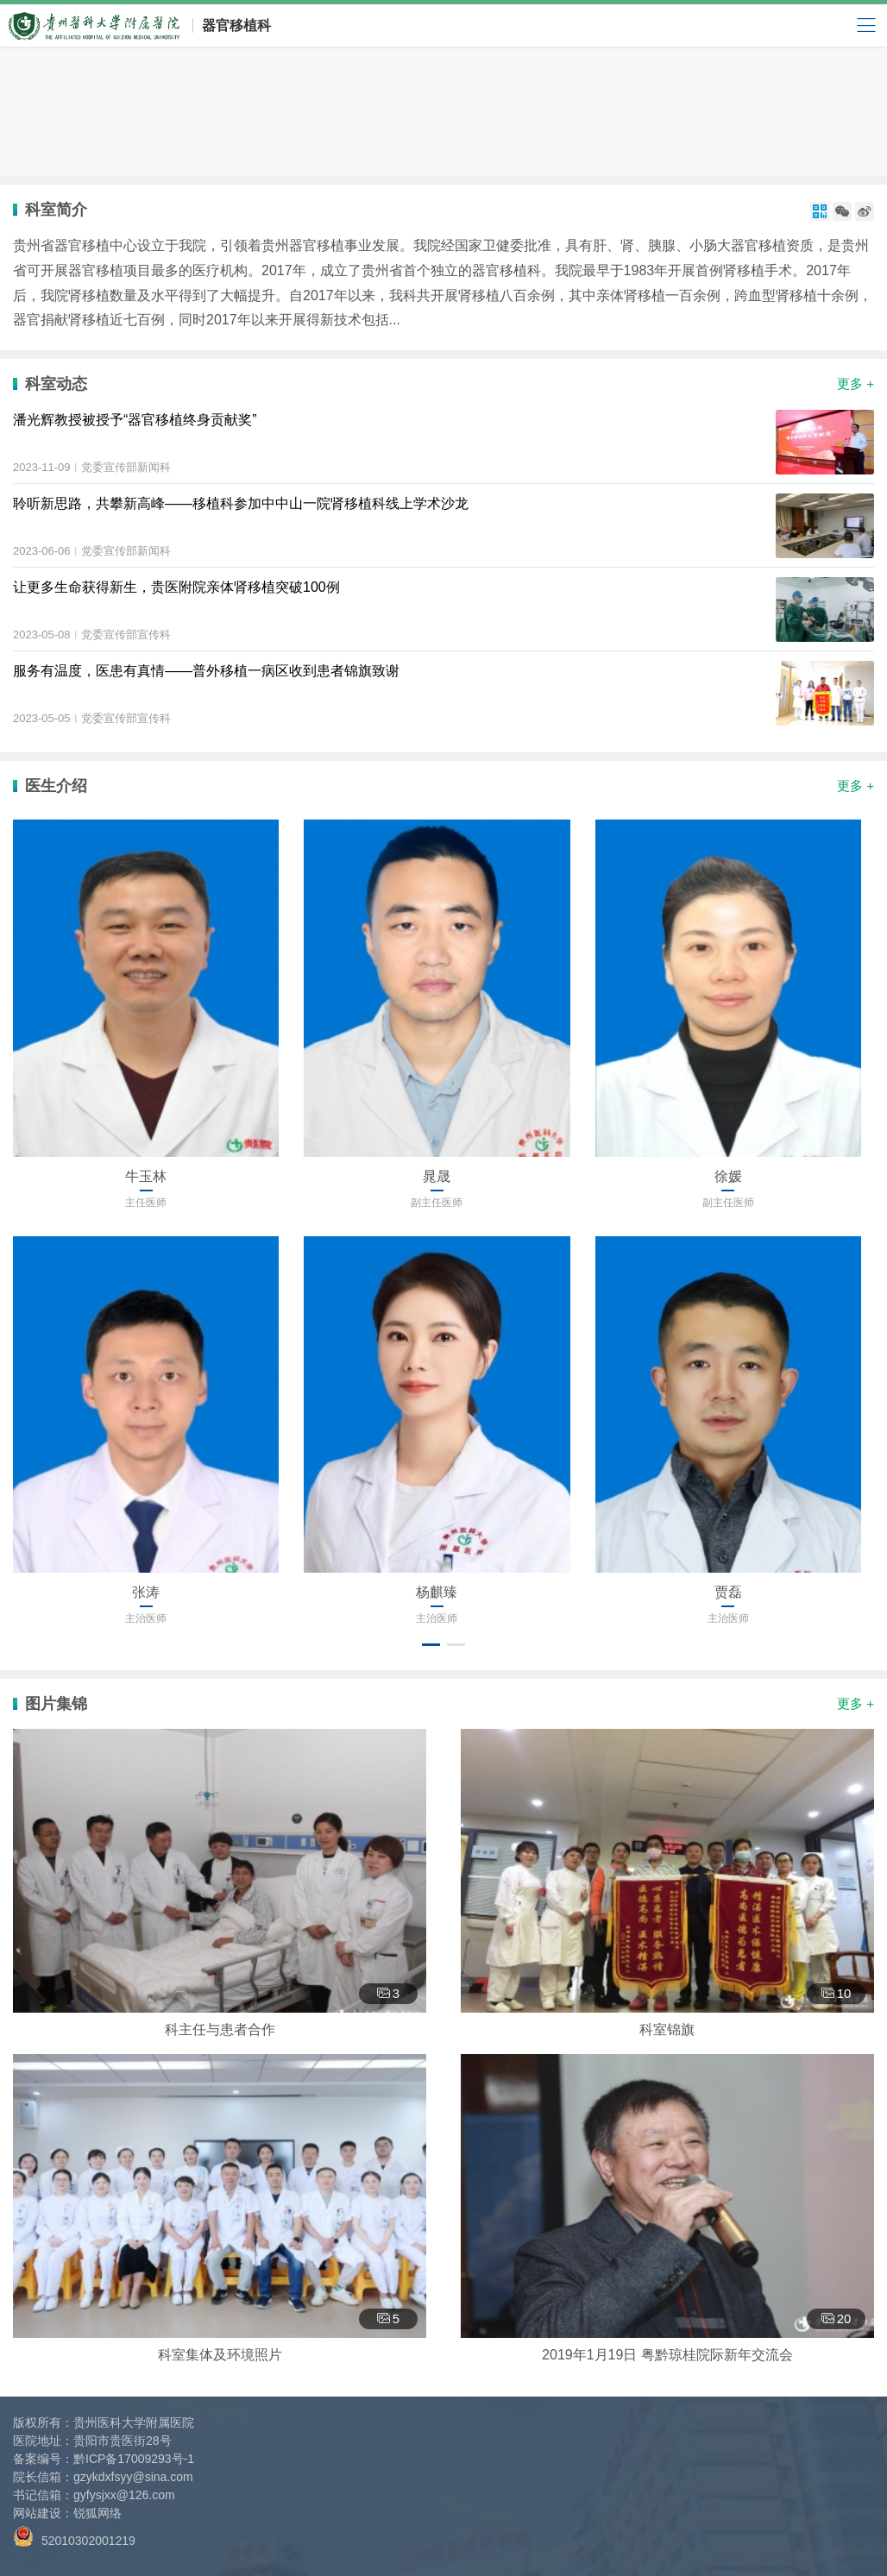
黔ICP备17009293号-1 (133, 2459)
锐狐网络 (97, 2513)
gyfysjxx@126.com (124, 2495)
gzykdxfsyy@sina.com (133, 2477)
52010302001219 (74, 2537)
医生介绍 (56, 786)
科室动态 (56, 384)
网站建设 (37, 2513)
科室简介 (56, 209)
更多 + (855, 383)
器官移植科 (236, 25)
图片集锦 (56, 1704)
